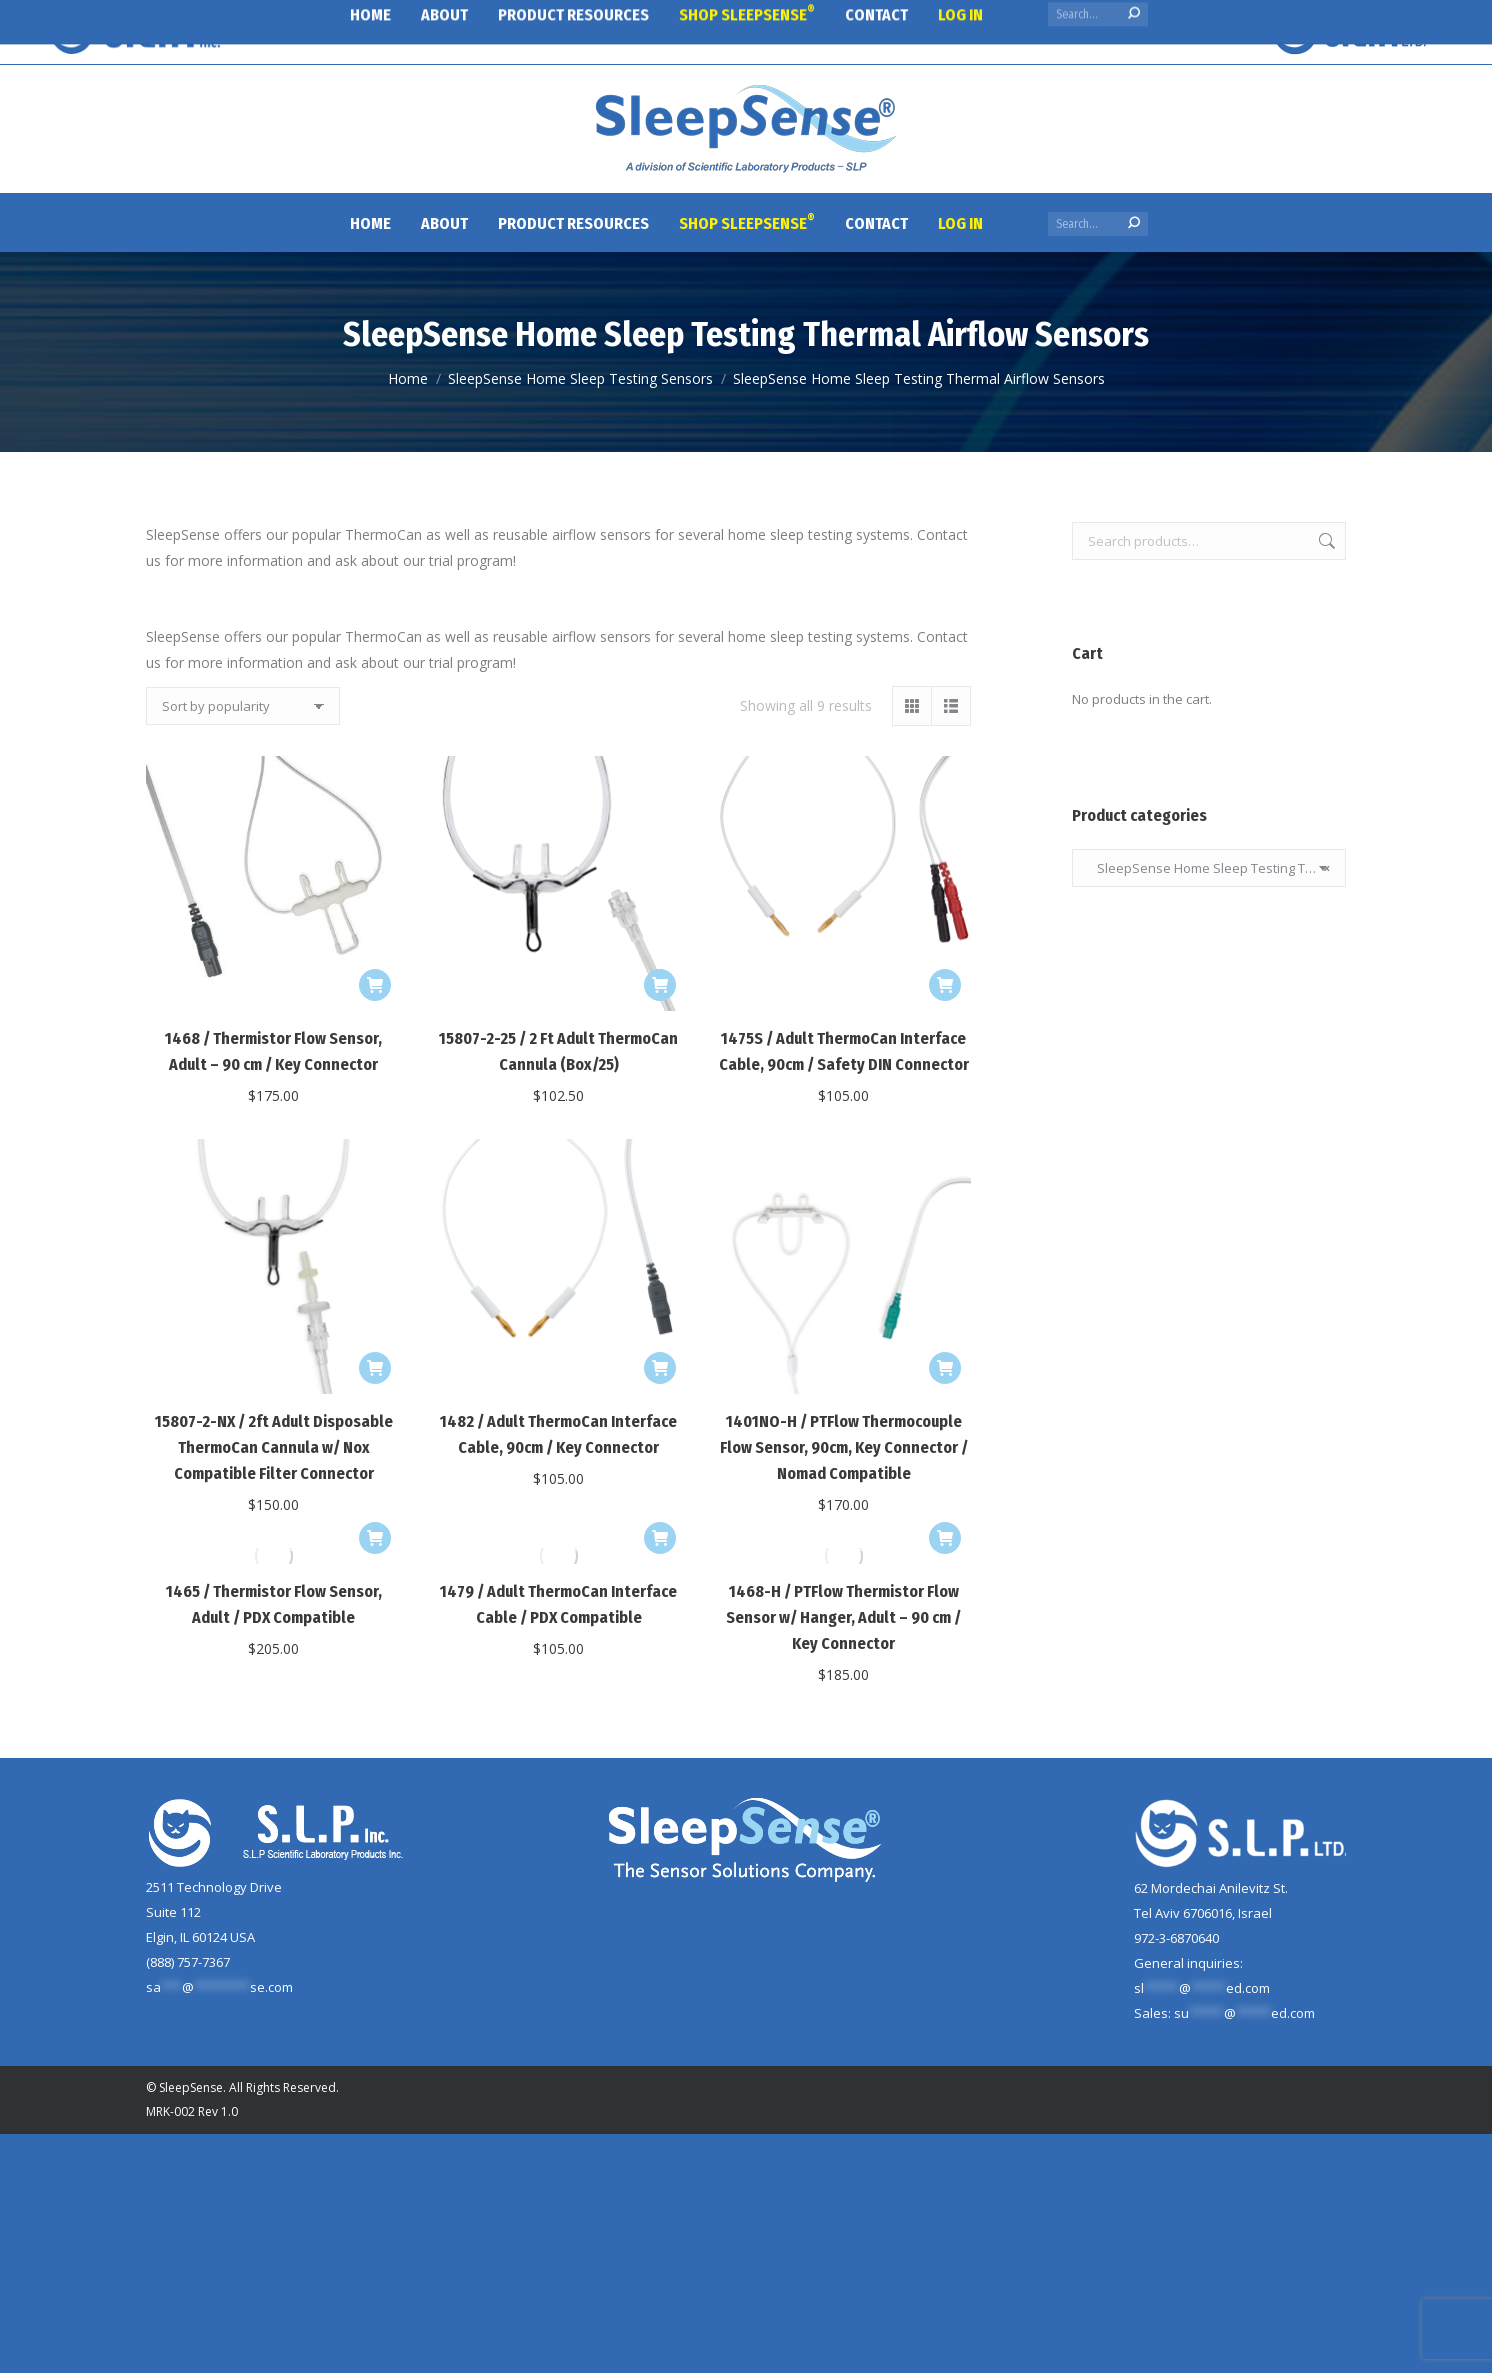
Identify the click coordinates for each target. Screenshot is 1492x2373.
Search (1325, 541)
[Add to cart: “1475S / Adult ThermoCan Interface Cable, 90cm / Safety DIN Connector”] (945, 985)
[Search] (1098, 224)
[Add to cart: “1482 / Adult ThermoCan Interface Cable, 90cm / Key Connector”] (660, 1368)
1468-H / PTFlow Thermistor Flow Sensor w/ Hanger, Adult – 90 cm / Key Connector (843, 1617)
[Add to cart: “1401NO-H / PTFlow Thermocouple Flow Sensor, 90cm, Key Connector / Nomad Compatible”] (945, 1368)
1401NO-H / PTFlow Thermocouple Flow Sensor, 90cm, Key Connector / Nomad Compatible (844, 1447)
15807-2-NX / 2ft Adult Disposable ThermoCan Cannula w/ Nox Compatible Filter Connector (274, 1447)
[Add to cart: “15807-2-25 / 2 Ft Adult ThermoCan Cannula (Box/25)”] (660, 985)
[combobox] (1209, 868)
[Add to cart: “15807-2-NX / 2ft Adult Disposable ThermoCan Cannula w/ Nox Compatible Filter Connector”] (375, 1368)
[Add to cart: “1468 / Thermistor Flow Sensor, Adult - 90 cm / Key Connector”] (375, 985)
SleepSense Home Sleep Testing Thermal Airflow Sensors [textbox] (1209, 868)
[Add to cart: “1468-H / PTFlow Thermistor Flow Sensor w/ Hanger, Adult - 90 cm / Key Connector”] (945, 1538)
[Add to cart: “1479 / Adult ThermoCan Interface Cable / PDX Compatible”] (660, 1538)
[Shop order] (243, 706)
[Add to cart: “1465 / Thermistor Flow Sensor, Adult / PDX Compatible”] (375, 1538)
